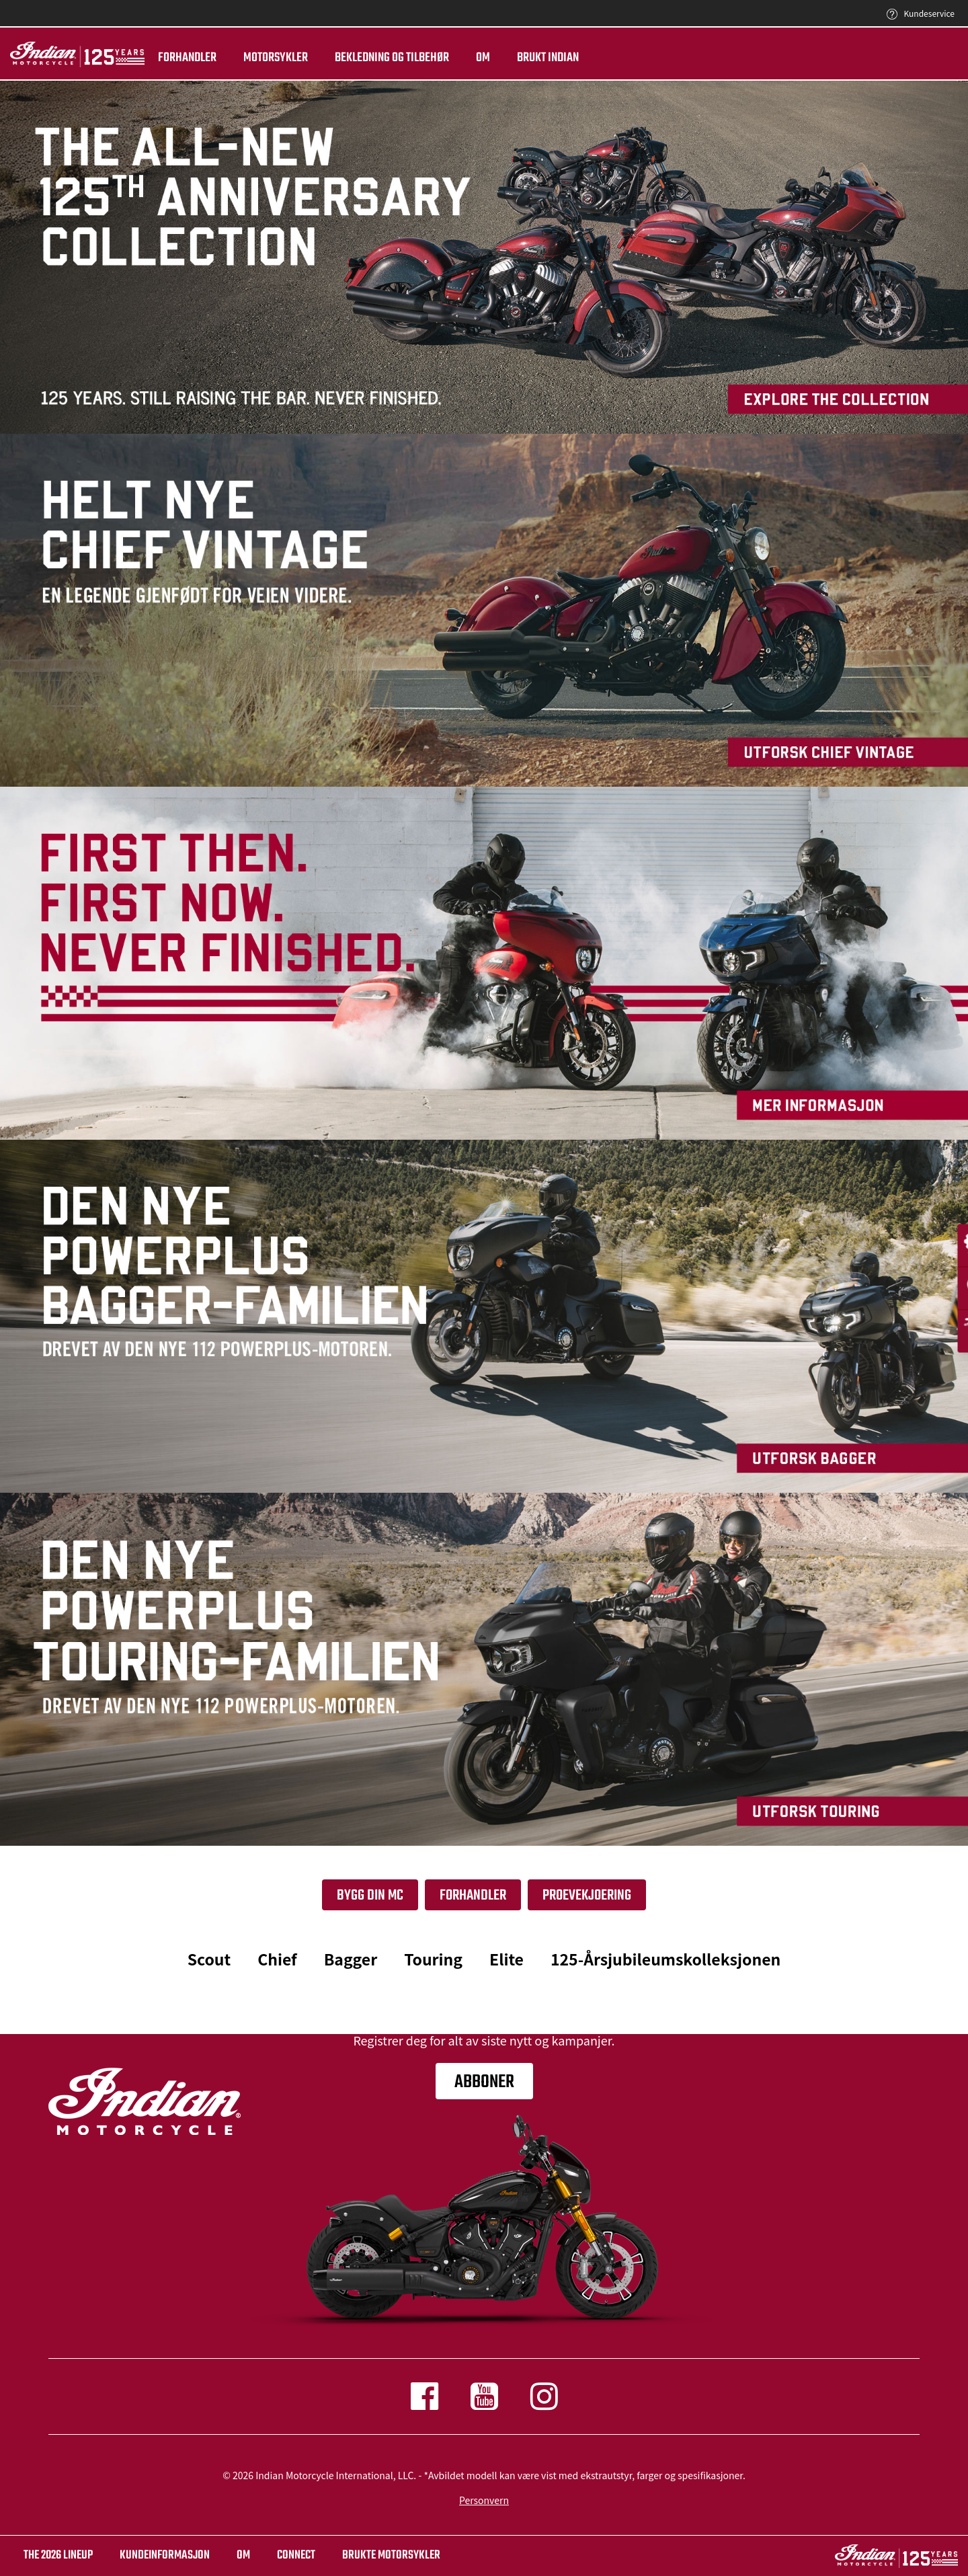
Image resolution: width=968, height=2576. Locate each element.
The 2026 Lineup (58, 2555)
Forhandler (187, 58)
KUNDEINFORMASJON (165, 2555)
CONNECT (296, 2555)
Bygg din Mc (370, 1895)
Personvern (484, 2500)
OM (243, 2555)
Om (483, 58)
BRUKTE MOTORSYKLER (391, 2555)
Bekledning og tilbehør (392, 58)
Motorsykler (275, 58)
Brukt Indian (548, 58)
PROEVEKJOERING (586, 1895)
